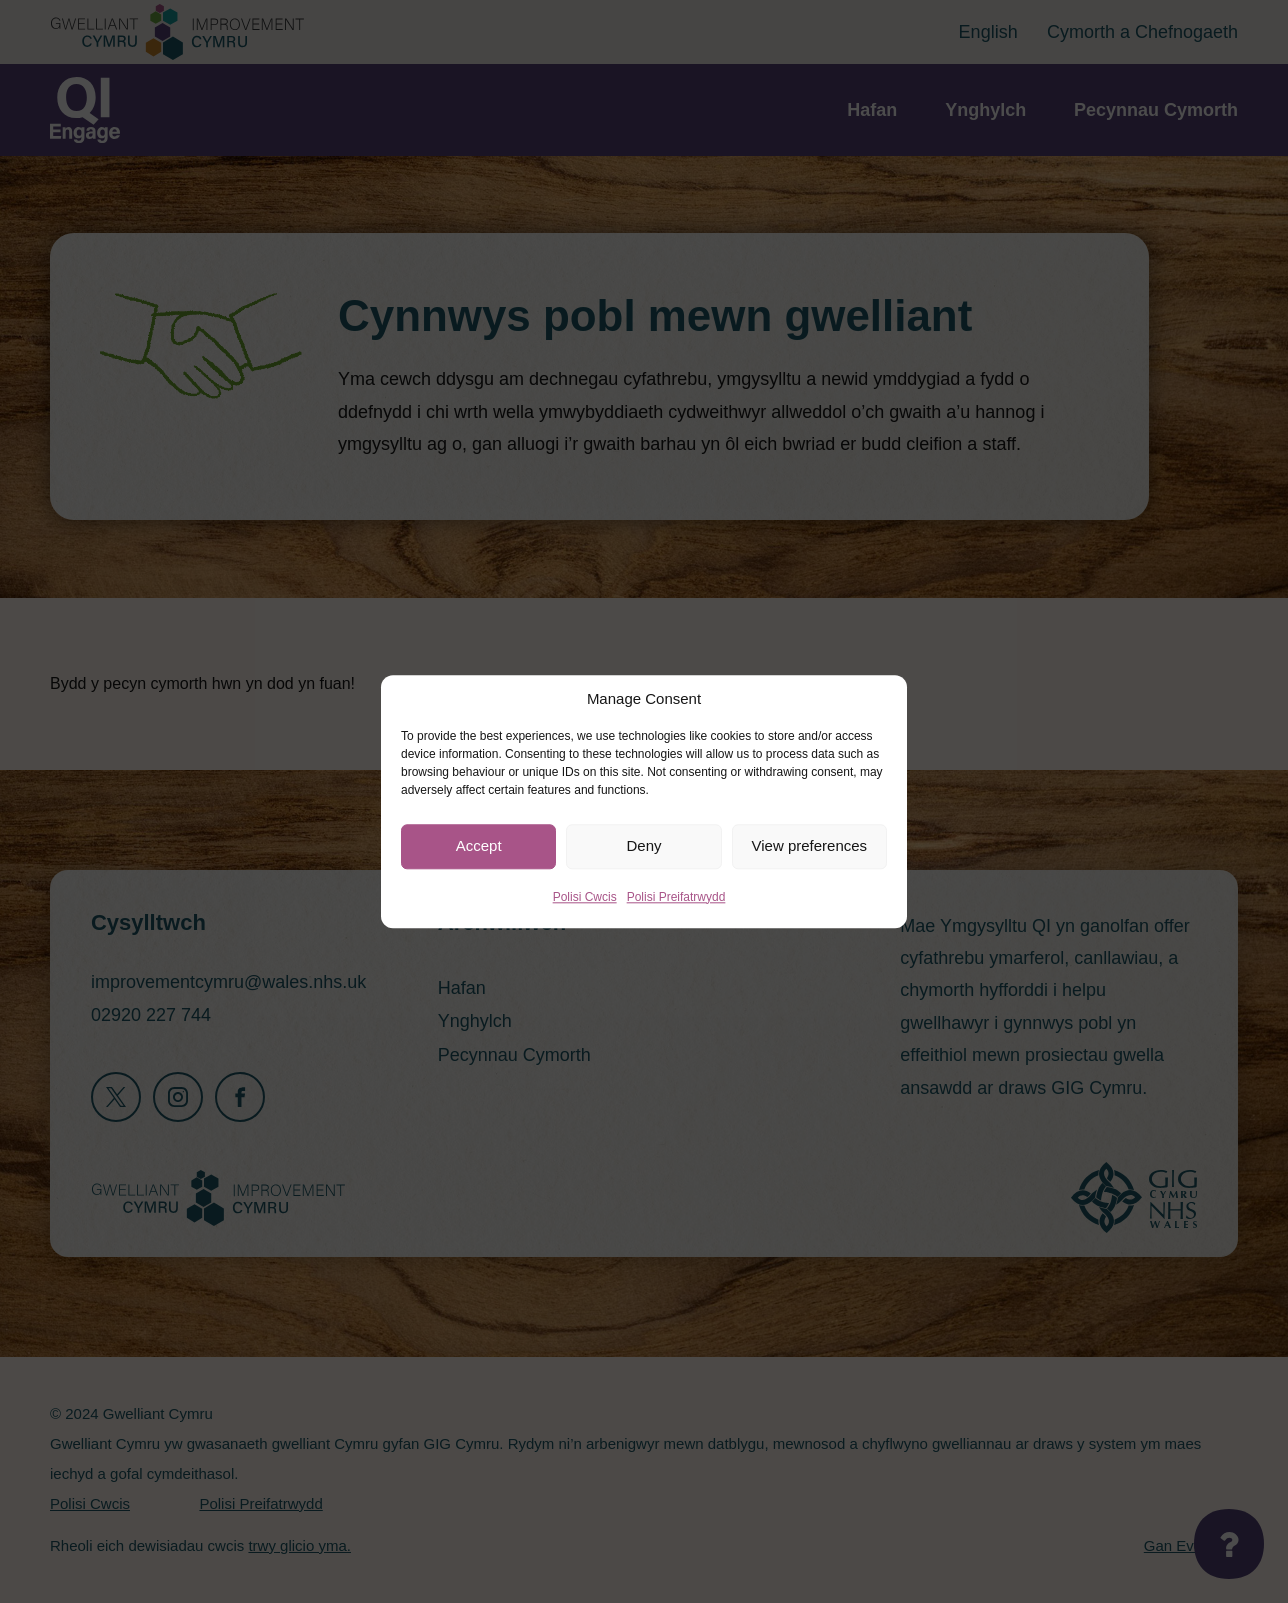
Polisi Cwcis (585, 897)
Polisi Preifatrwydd (676, 897)
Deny (643, 845)
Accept (479, 845)
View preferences (810, 845)
